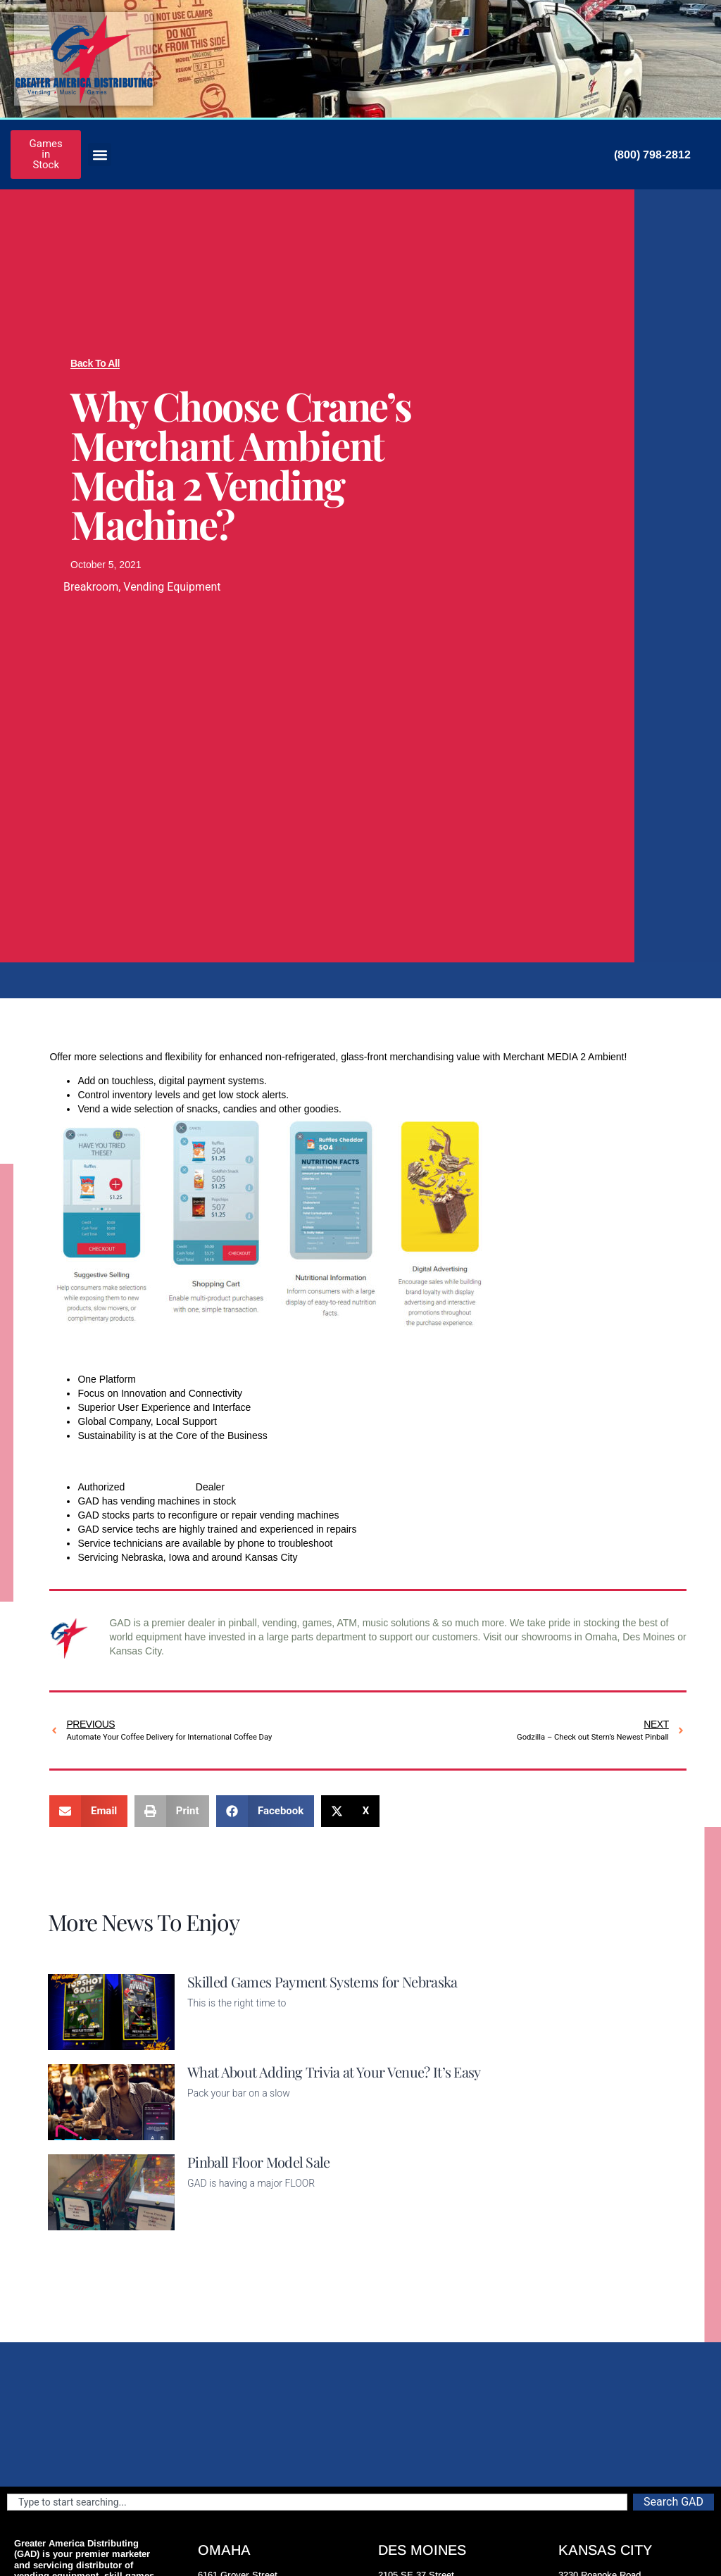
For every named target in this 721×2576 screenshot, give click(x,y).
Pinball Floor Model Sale (258, 2161)
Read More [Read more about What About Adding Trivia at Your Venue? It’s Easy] (211, 2131)
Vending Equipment (171, 586)
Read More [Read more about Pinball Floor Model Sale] (211, 2222)
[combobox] (317, 2502)
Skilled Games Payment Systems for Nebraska (322, 1981)
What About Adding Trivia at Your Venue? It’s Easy (334, 2071)
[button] (99, 154)
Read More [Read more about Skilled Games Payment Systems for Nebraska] (211, 2041)
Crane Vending (160, 1487)
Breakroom (90, 586)
